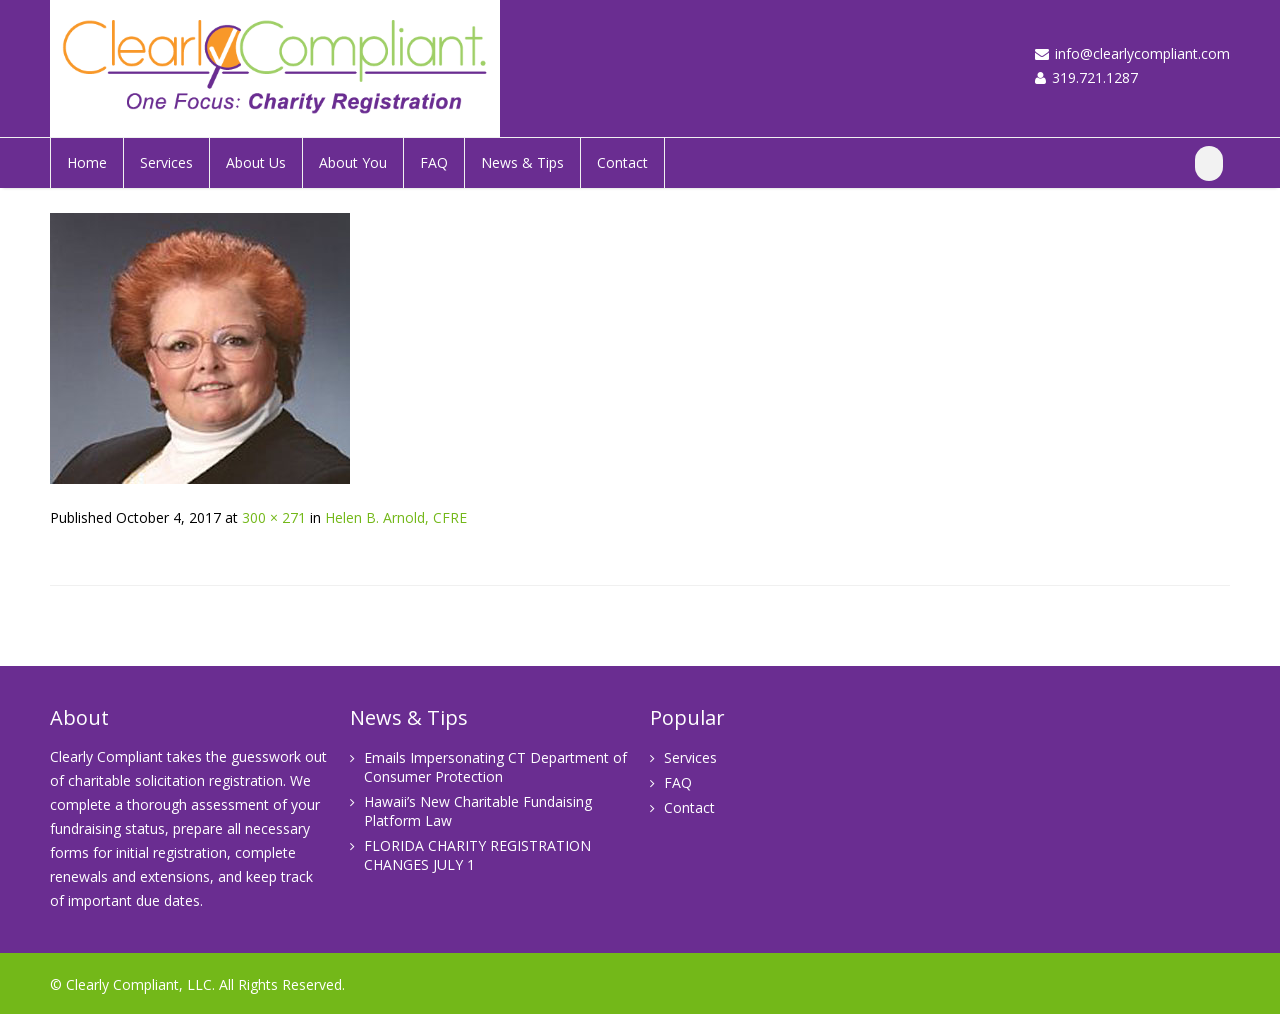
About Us (256, 162)
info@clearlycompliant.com (1142, 53)
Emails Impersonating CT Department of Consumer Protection (495, 767)
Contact (622, 162)
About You (353, 162)
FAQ (434, 162)
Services (166, 162)
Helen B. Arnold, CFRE (396, 517)
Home (87, 162)
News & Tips (522, 162)
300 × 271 (274, 517)
